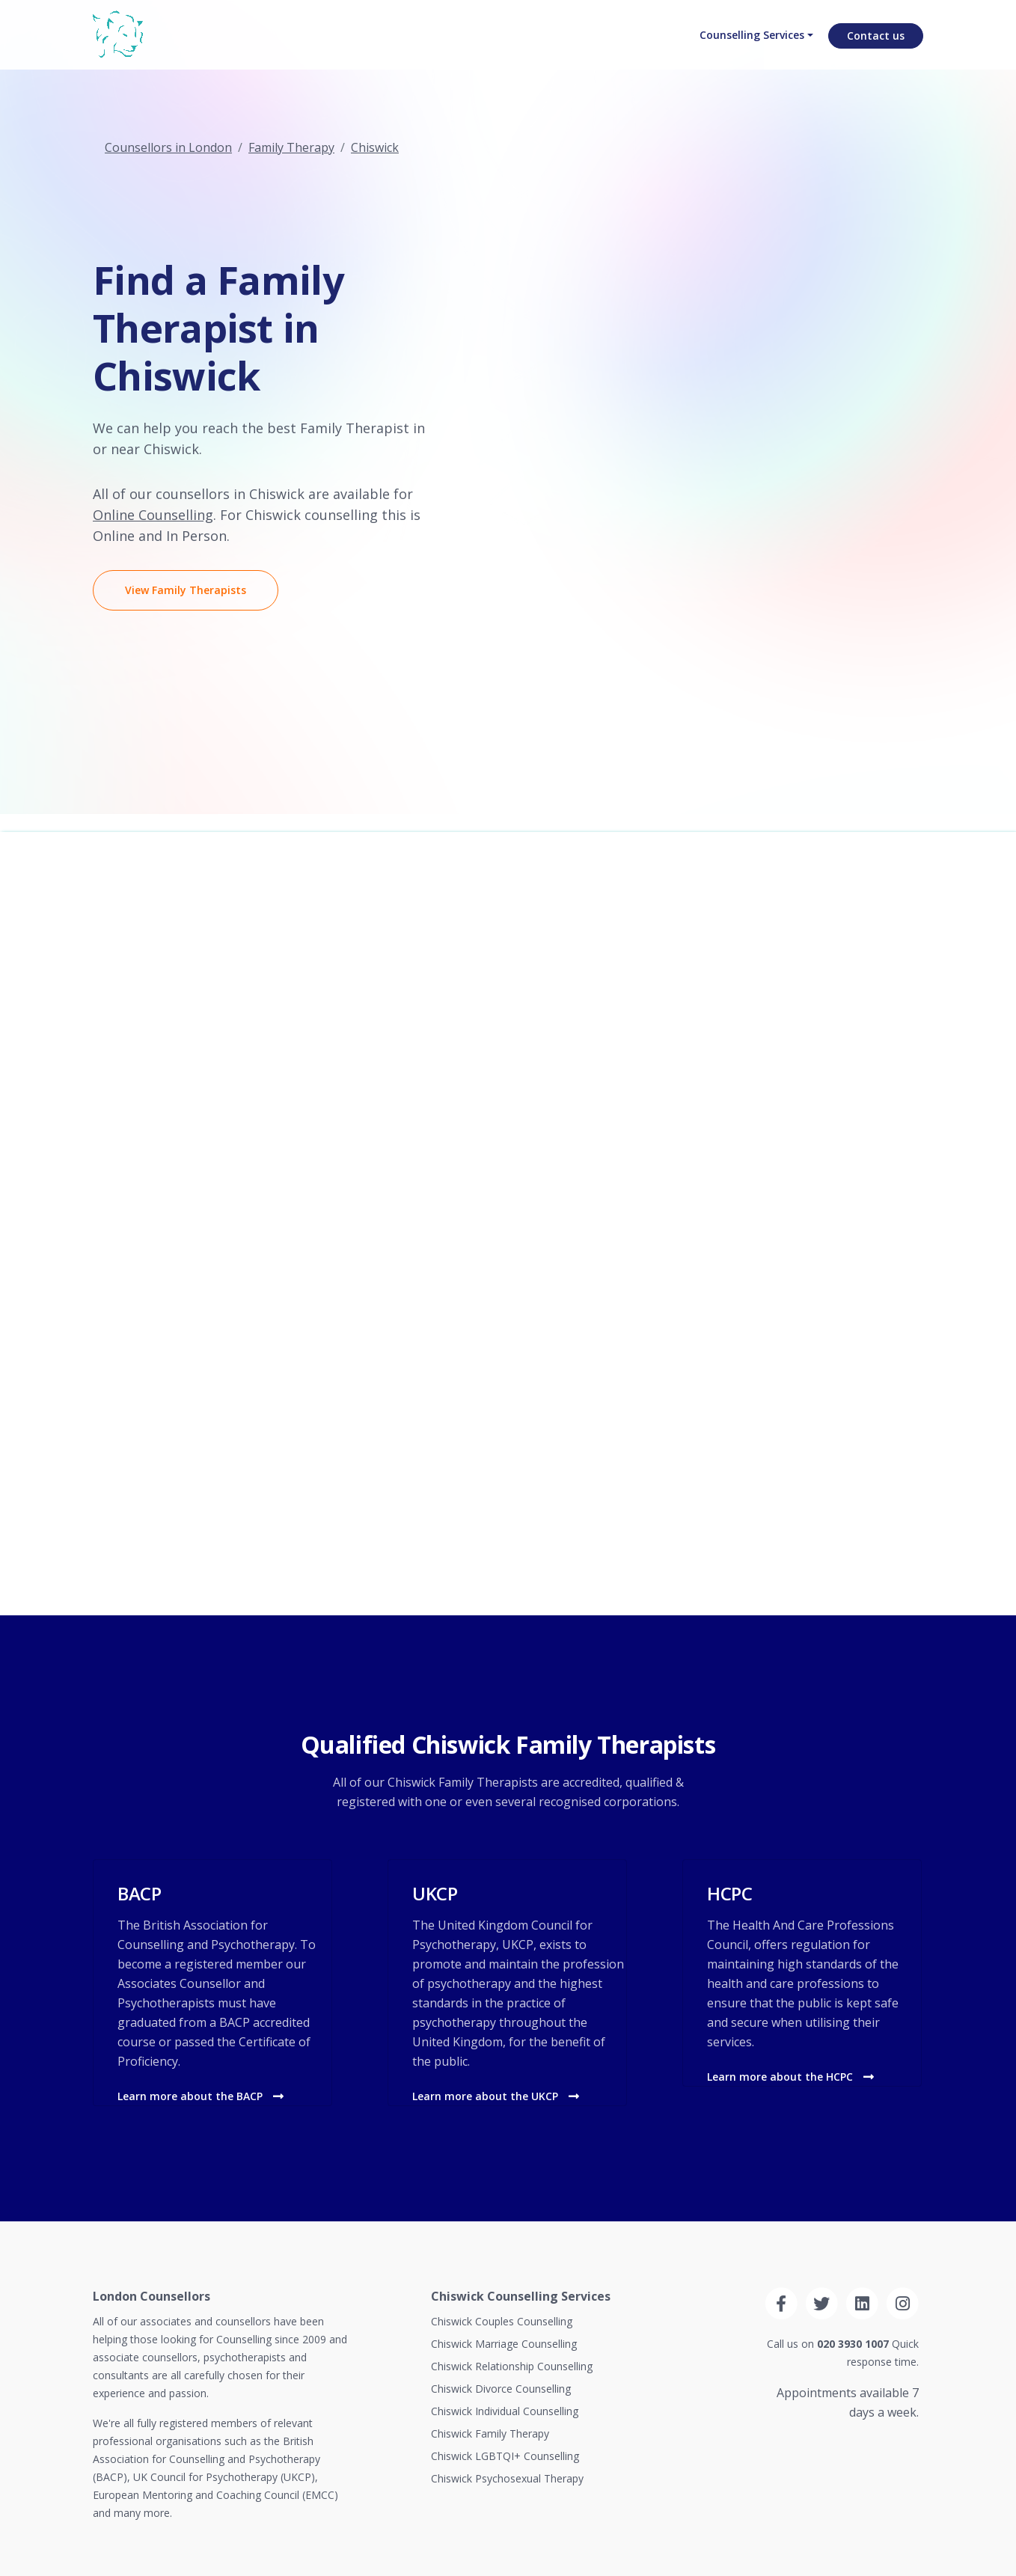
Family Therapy (291, 147)
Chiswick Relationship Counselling (512, 2366)
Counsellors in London (168, 147)
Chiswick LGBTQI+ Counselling (505, 2456)
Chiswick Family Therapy (490, 2433)
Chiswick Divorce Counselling (501, 2388)
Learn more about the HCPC (790, 2076)
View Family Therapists (185, 590)
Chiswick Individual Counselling (504, 2411)
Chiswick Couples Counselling (501, 2321)
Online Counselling (153, 515)
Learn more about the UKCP (495, 2096)
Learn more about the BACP (200, 2096)
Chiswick (375, 147)
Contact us (876, 49)
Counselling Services (746, 49)
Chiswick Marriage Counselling (504, 2344)
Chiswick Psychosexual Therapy (507, 2478)
